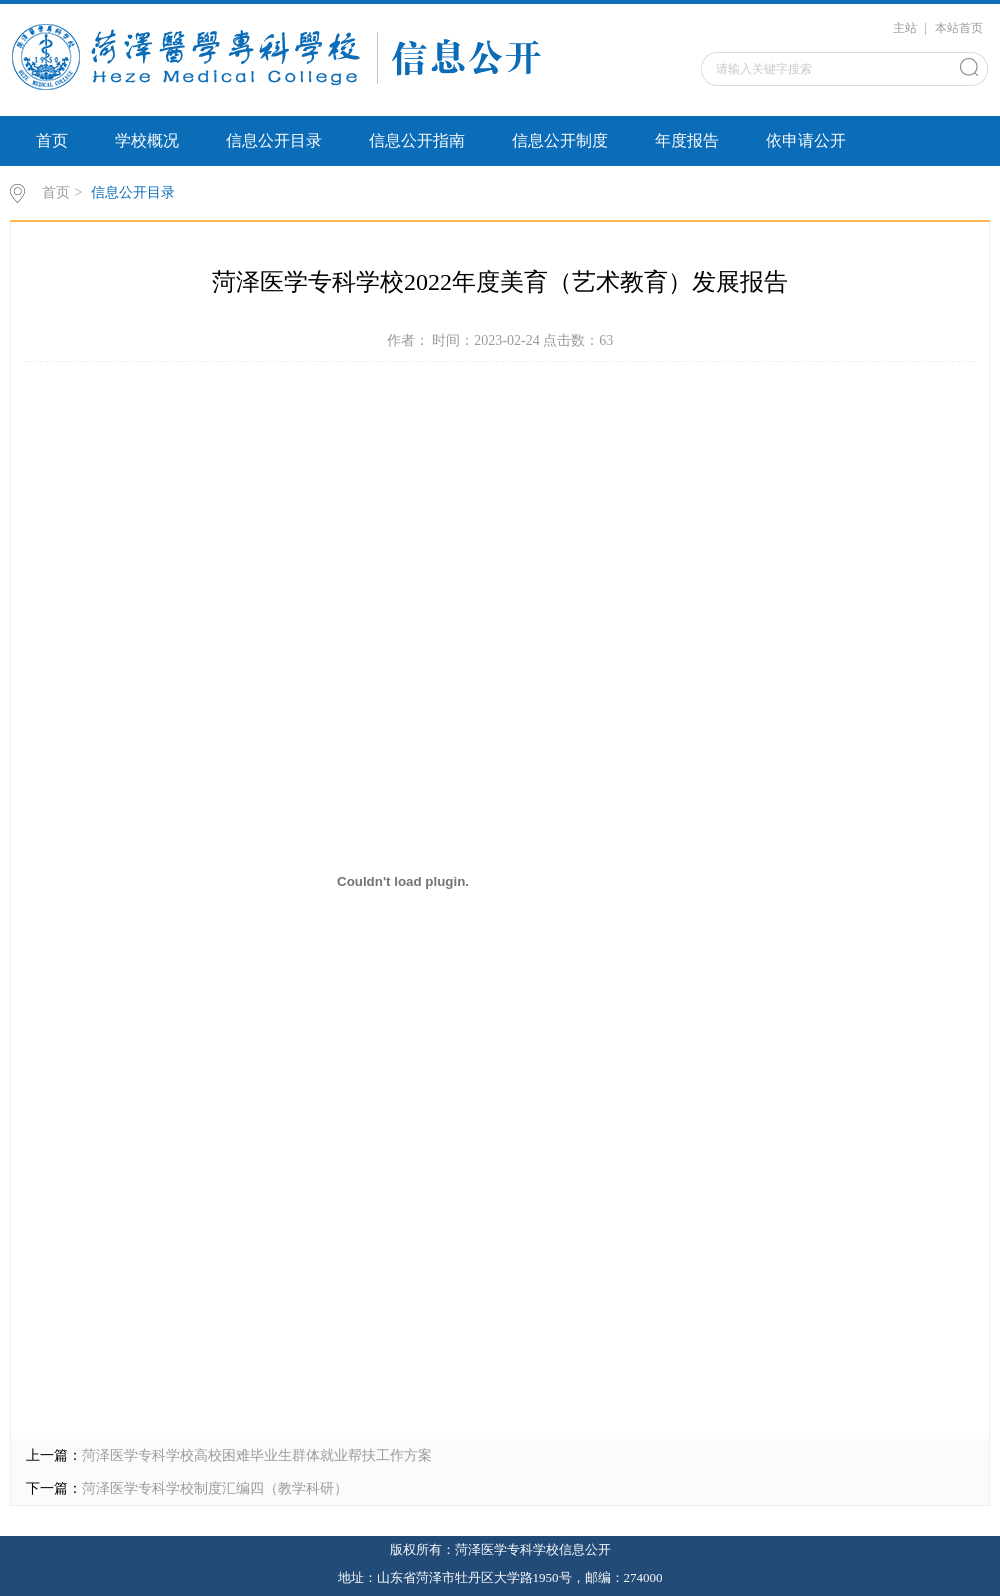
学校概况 (147, 140)
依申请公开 (806, 140)
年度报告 (687, 140)
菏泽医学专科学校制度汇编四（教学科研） (215, 1488)
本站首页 (959, 28)
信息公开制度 (560, 140)
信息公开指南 (417, 140)
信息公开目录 (274, 140)
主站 (905, 28)
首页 (52, 140)
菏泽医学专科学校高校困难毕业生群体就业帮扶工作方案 (257, 1455)
